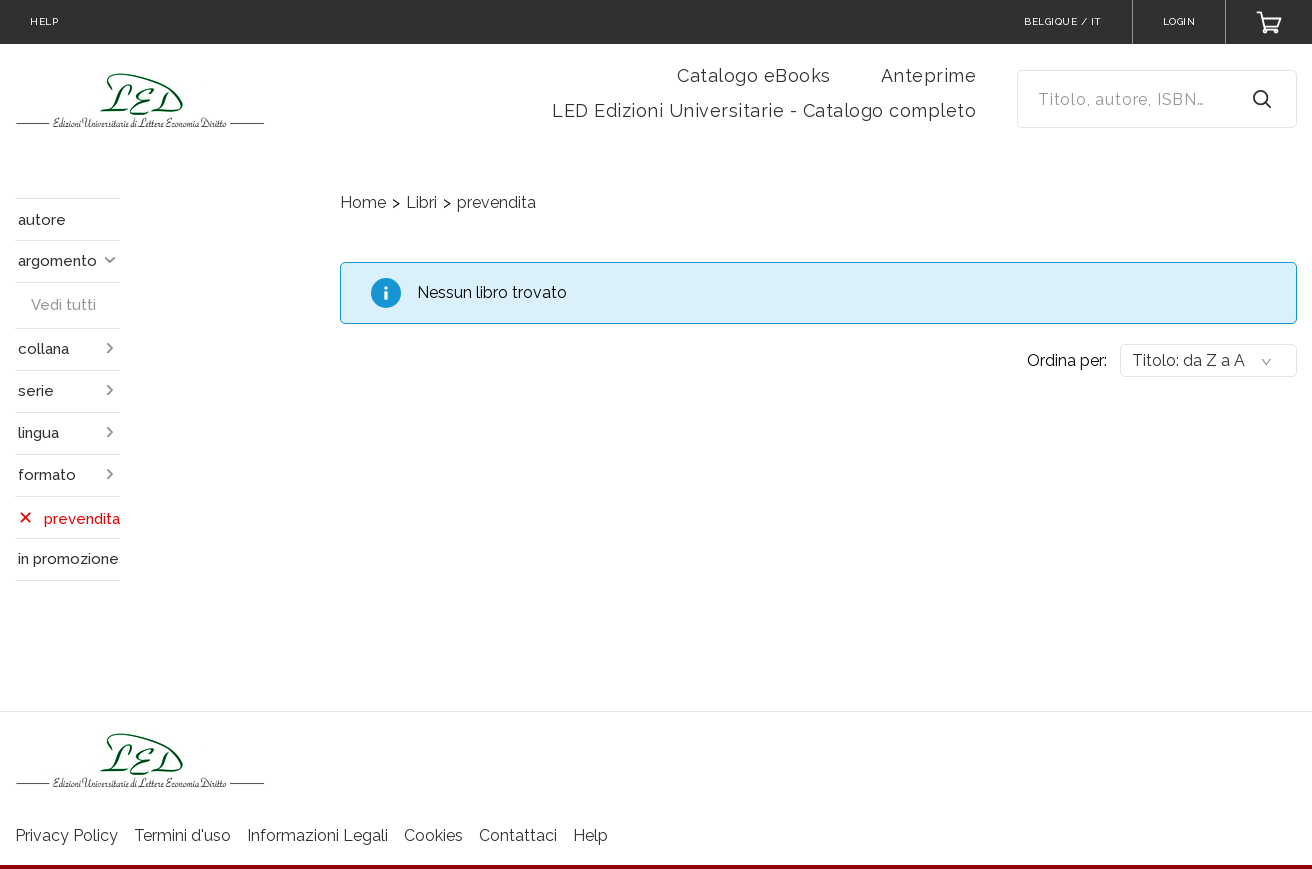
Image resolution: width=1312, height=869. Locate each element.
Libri (421, 202)
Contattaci (518, 835)
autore (42, 220)
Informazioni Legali (317, 835)
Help (590, 835)
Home (363, 202)
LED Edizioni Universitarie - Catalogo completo (764, 110)
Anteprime (929, 75)
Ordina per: (1067, 360)
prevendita (496, 202)
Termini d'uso (182, 835)
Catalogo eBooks (754, 75)
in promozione (68, 559)
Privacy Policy (66, 835)
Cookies (433, 835)
